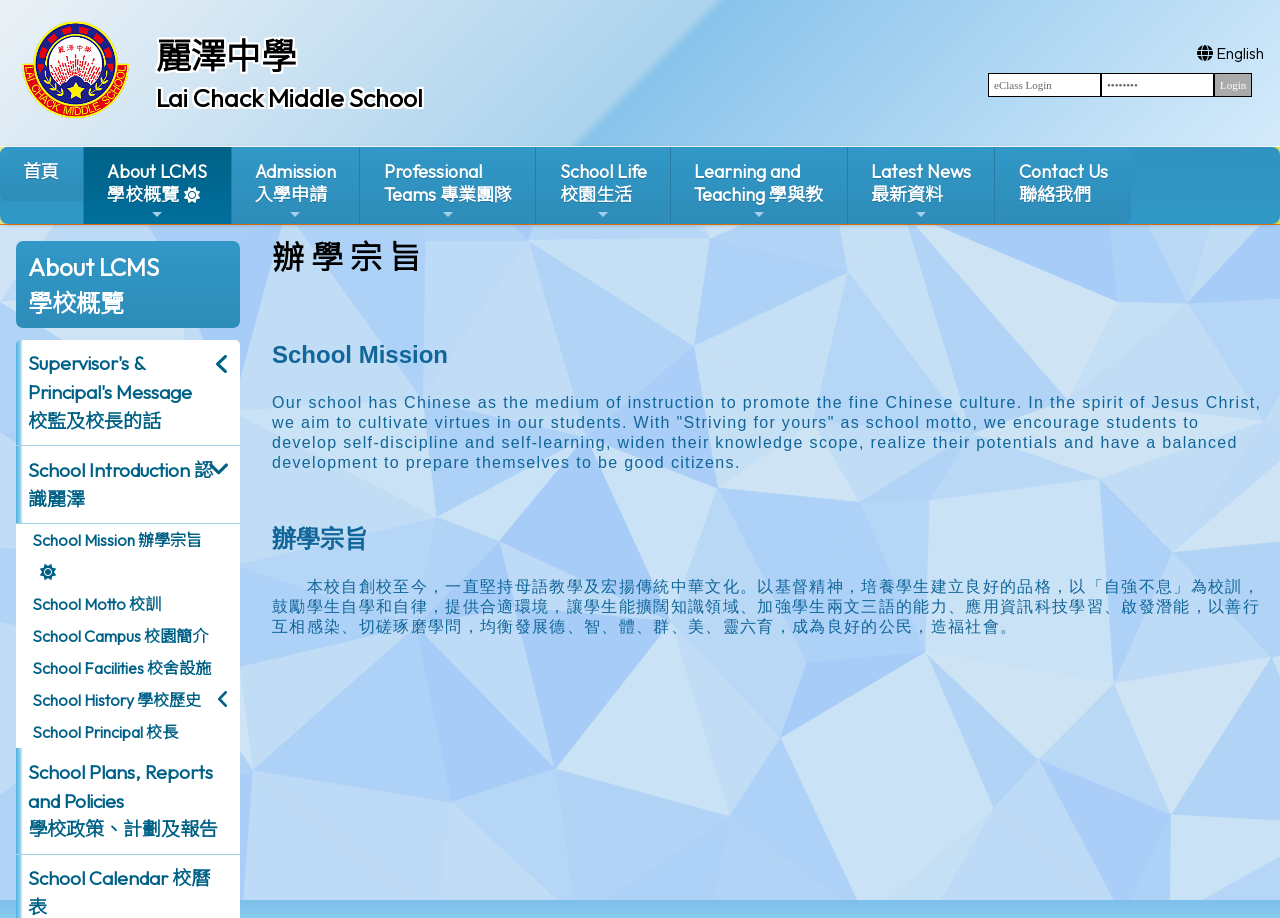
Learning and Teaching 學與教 (758, 191)
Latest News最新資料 (921, 191)
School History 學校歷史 (116, 700)
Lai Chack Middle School (289, 98)
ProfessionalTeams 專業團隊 (448, 191)
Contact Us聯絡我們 (1063, 183)
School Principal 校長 (105, 732)
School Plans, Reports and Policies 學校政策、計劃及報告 (123, 801)
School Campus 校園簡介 (120, 636)
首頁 (41, 171)
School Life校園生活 (603, 191)
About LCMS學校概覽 (157, 191)
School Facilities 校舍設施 (121, 668)
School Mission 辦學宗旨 (117, 540)
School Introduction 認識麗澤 (120, 484)
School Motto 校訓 (96, 604)
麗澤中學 (226, 56)
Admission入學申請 (295, 191)
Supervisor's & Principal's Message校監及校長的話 (110, 392)
